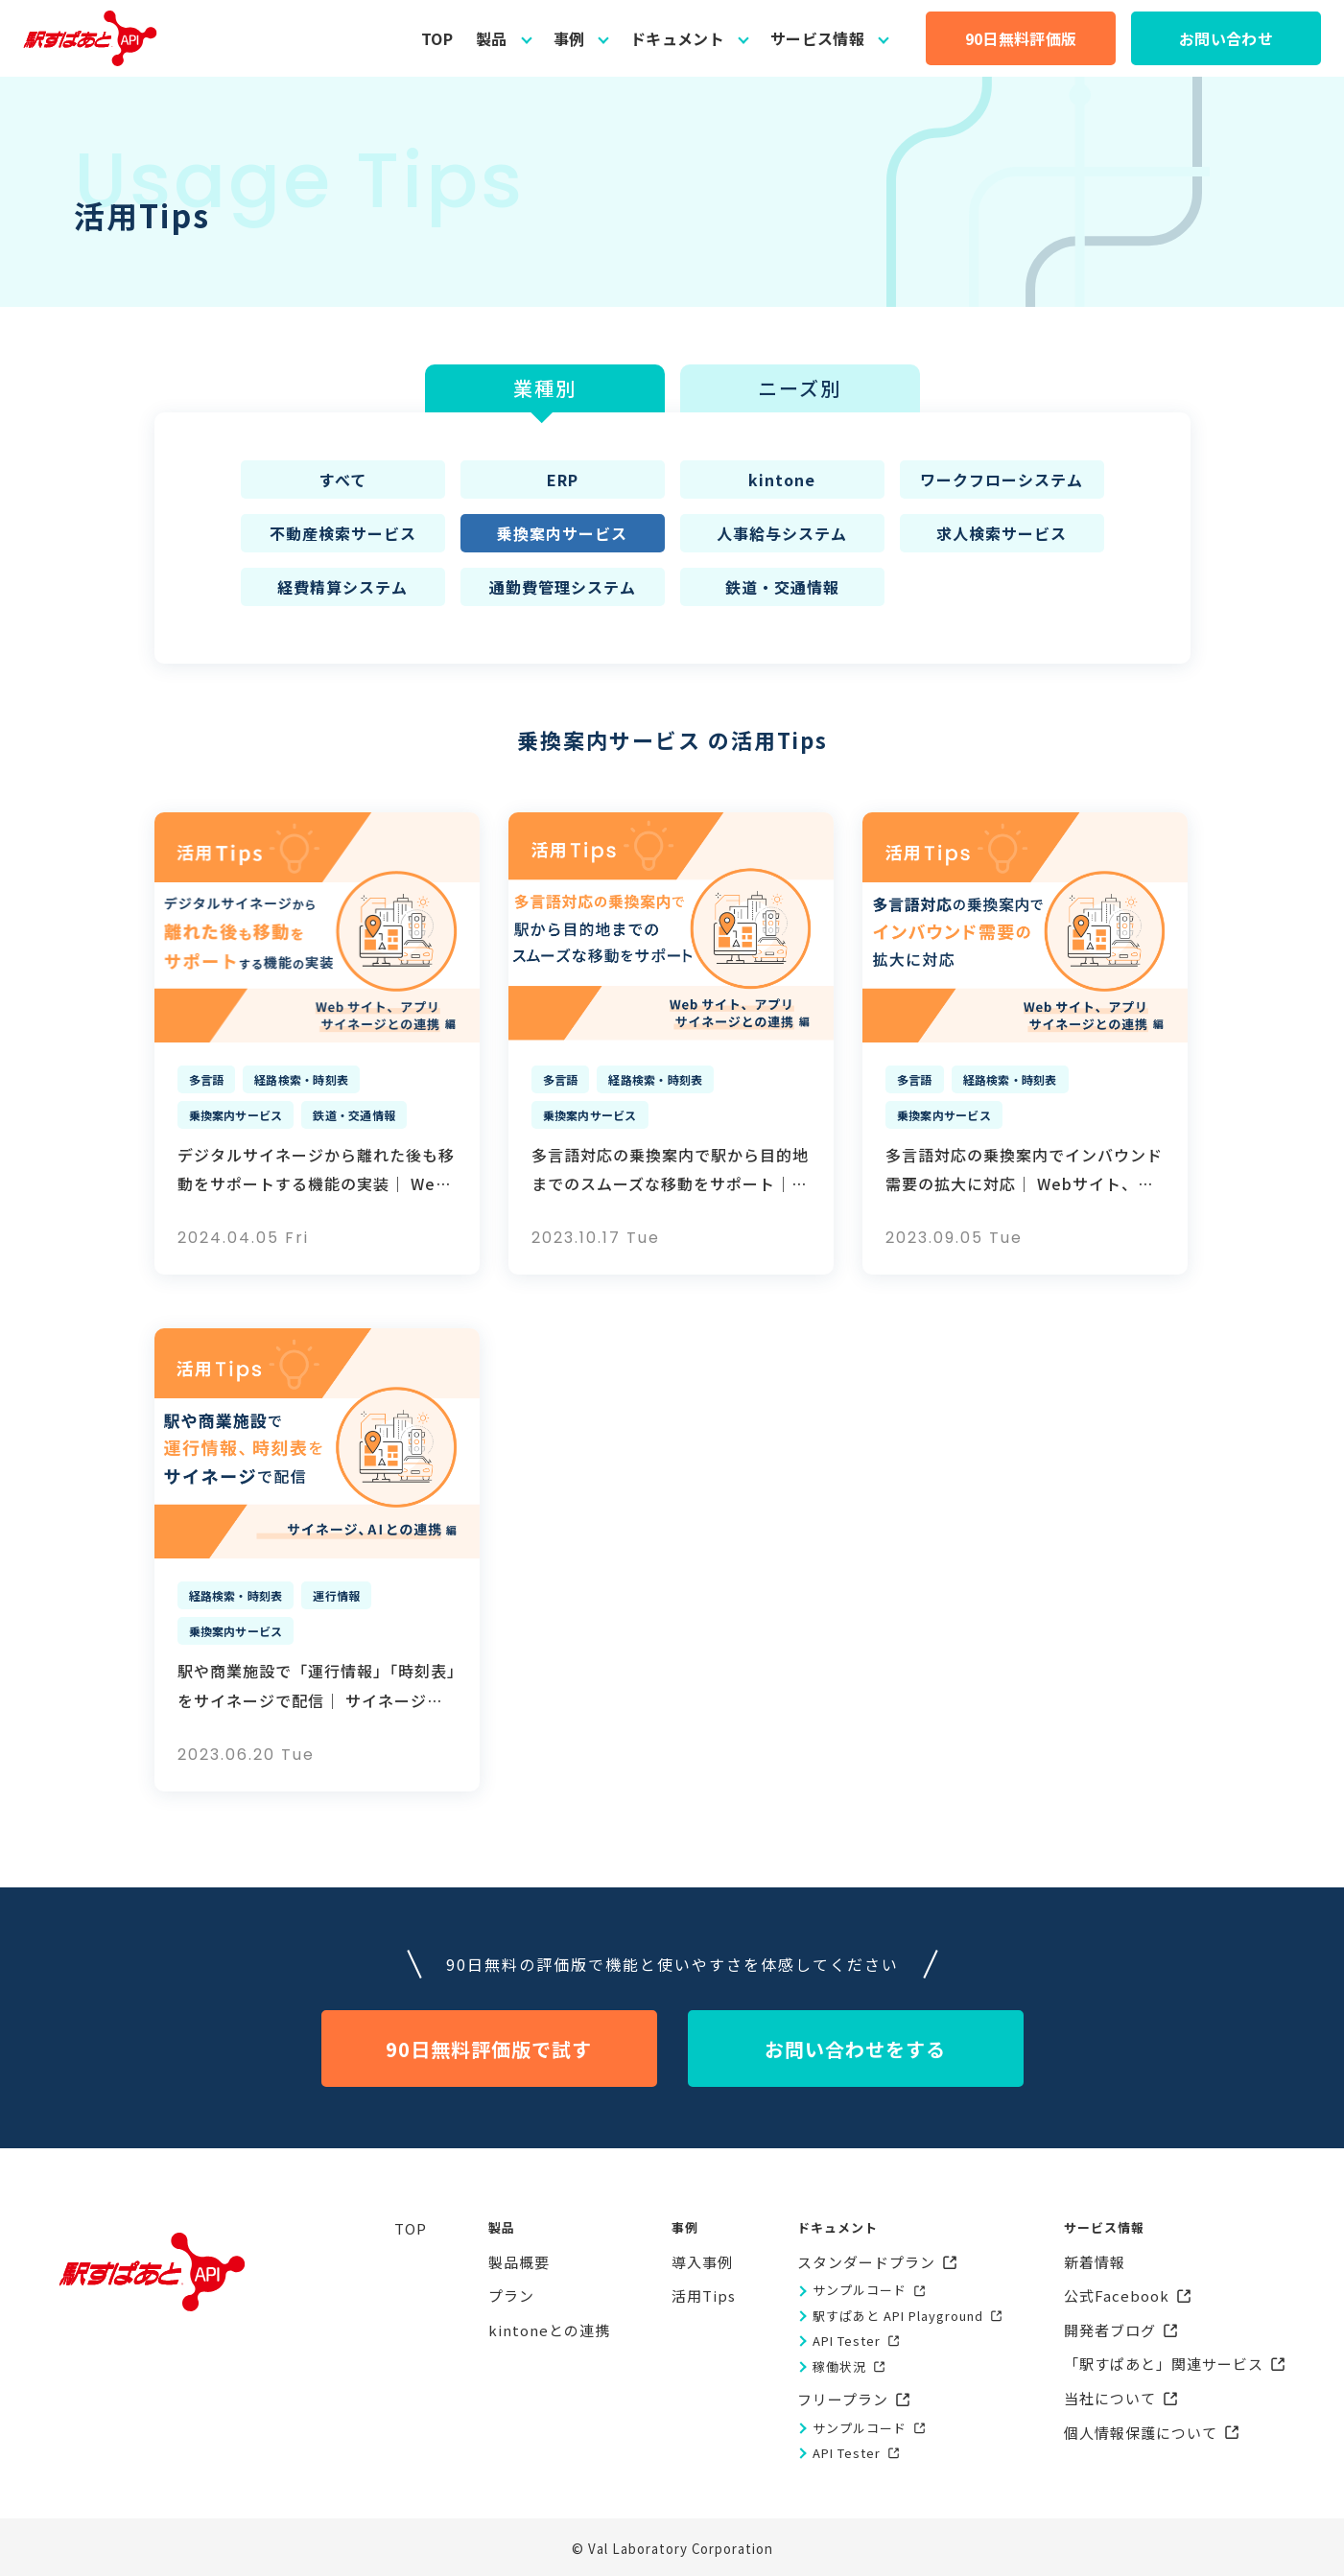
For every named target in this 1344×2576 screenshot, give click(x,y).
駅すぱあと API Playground (898, 2316)
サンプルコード (860, 2290)
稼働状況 (839, 2366)
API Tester (847, 2340)
